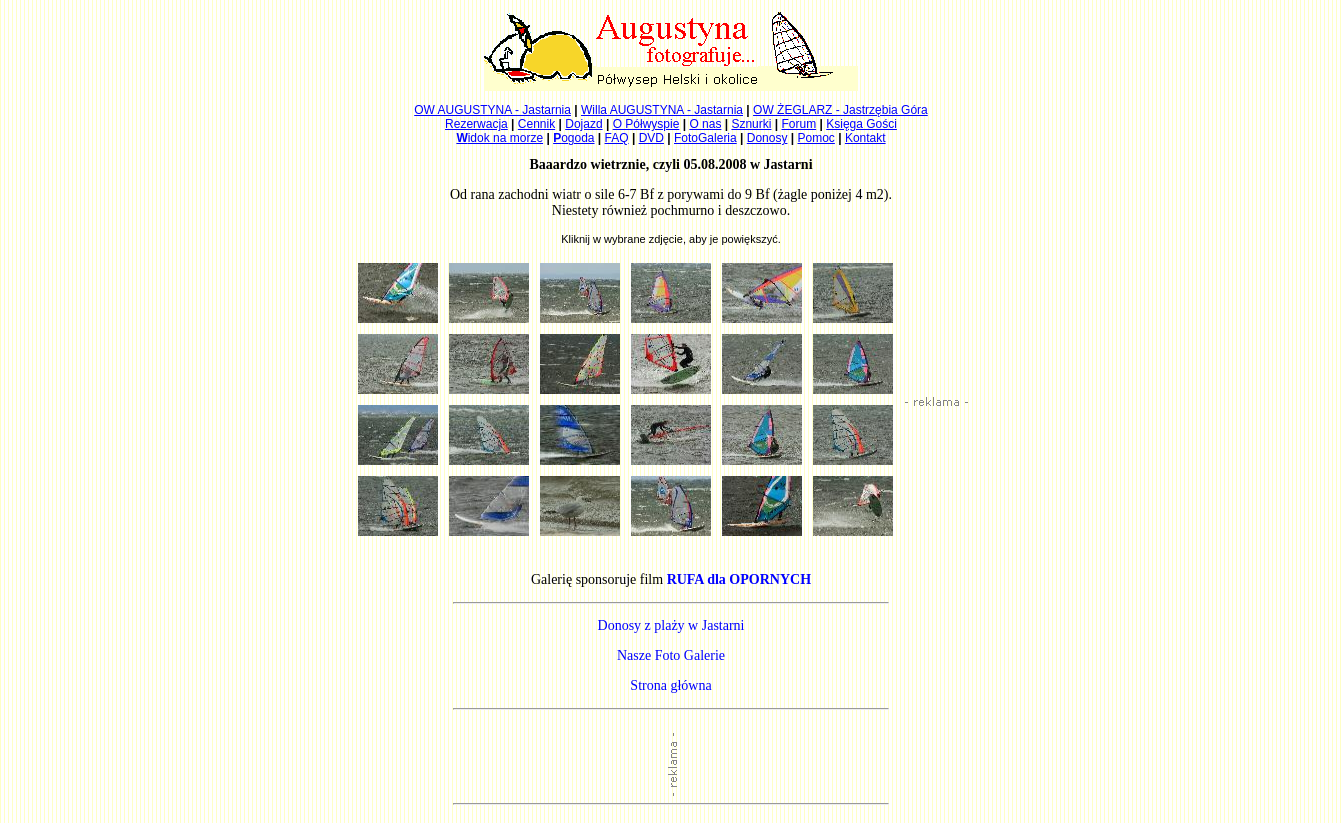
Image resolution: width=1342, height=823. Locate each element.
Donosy (767, 138)
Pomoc (816, 138)
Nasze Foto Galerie (671, 655)
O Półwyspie (646, 124)
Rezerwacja (476, 124)
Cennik (536, 124)
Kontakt (865, 138)
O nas (705, 124)
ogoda (573, 138)
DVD (651, 138)
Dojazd (583, 124)
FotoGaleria (705, 138)
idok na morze (499, 138)
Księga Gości (861, 124)
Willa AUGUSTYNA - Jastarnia (662, 110)
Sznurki (751, 124)
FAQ (617, 138)
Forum (799, 124)
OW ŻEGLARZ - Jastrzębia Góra (840, 110)
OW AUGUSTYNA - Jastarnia (492, 110)
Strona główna (670, 685)
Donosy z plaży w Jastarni (671, 625)
